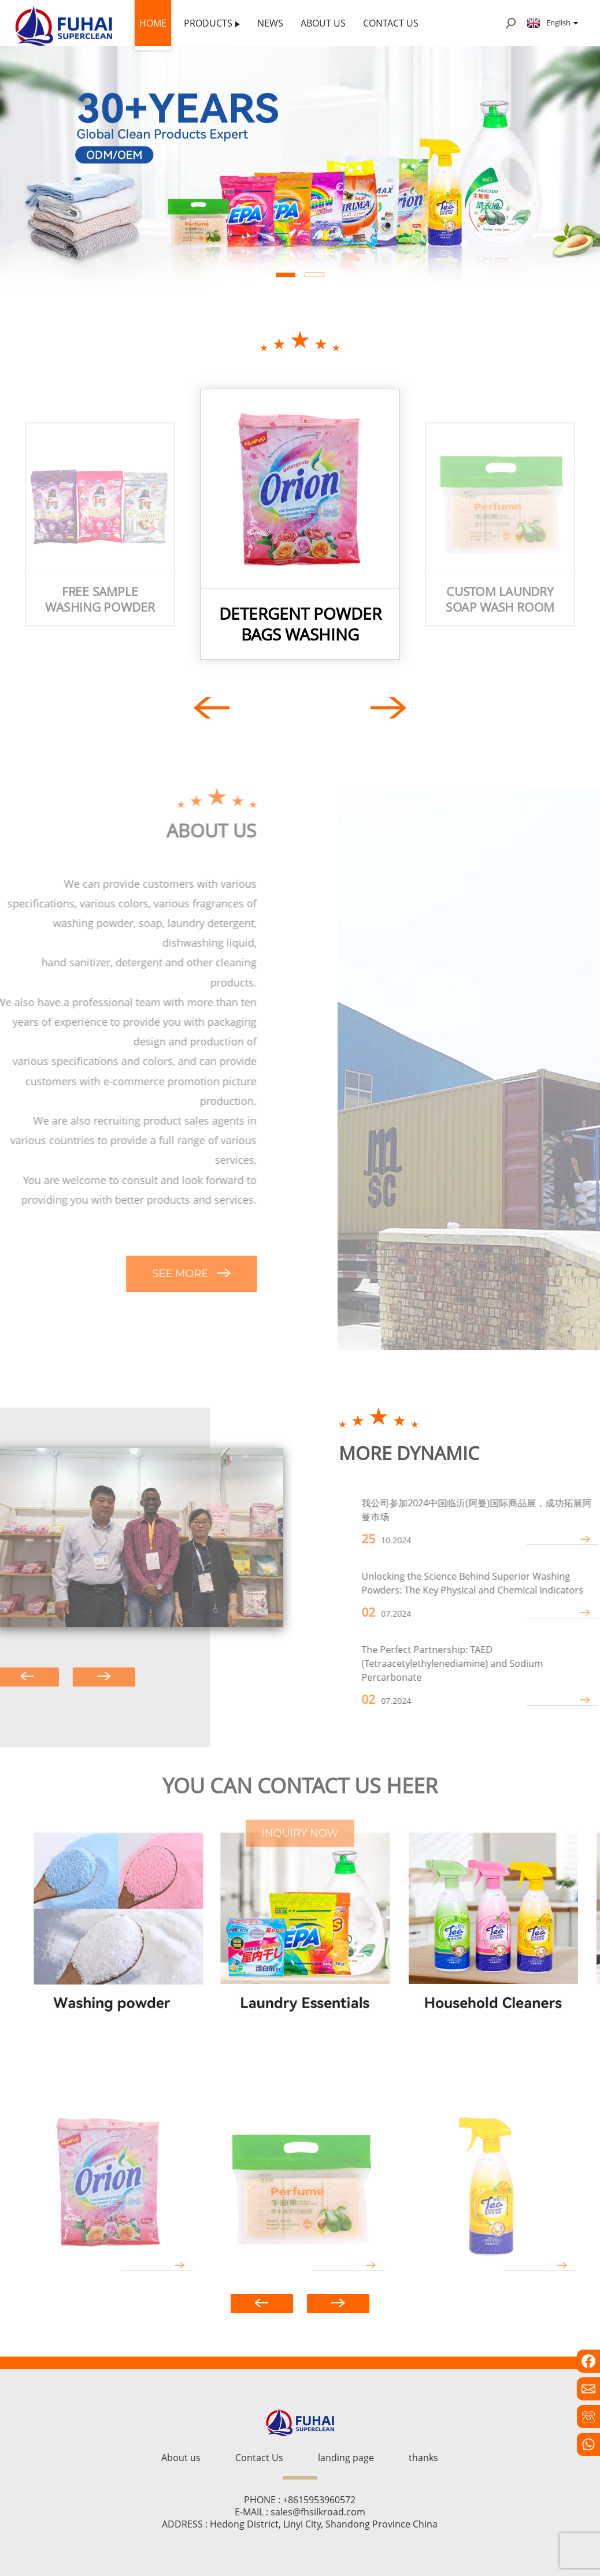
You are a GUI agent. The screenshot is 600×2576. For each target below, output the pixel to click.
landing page (346, 2457)
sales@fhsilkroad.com (318, 2512)
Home (152, 23)
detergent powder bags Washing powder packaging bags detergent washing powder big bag (300, 624)
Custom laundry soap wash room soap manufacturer (500, 599)
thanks (423, 2457)
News (270, 23)
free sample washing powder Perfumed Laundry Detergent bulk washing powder (99, 599)
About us (323, 23)
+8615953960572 (319, 2499)
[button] (285, 275)
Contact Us (390, 23)
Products (212, 23)
